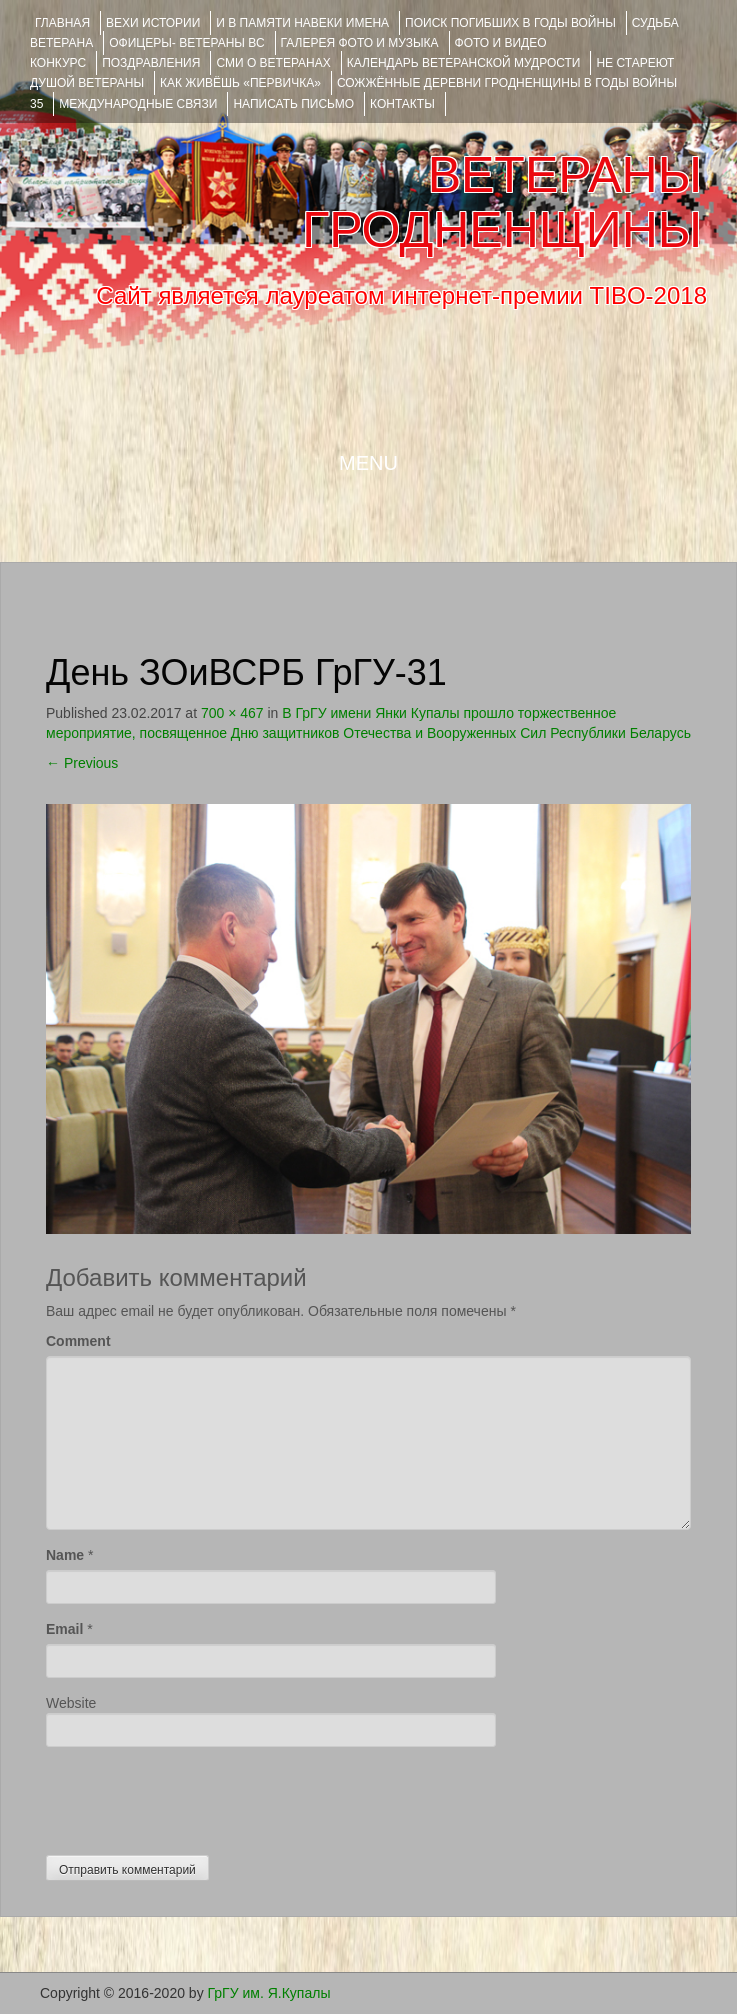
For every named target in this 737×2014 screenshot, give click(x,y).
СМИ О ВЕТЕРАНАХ (273, 63)
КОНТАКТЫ (402, 104)
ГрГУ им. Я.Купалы (269, 1993)
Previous (82, 763)
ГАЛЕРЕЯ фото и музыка (360, 43)
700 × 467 (232, 713)
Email (64, 1629)
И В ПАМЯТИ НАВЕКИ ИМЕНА (302, 23)
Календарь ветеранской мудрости (464, 63)
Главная (62, 23)
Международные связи (138, 104)
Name (65, 1555)
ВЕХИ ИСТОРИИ (153, 23)
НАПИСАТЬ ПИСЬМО (293, 104)
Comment (78, 1341)
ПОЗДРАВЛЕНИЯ (151, 63)
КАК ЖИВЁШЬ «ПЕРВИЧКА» (240, 83)
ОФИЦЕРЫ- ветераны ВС (186, 43)
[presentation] (198, 1796)
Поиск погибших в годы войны (510, 23)
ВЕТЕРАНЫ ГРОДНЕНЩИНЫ (502, 202)
